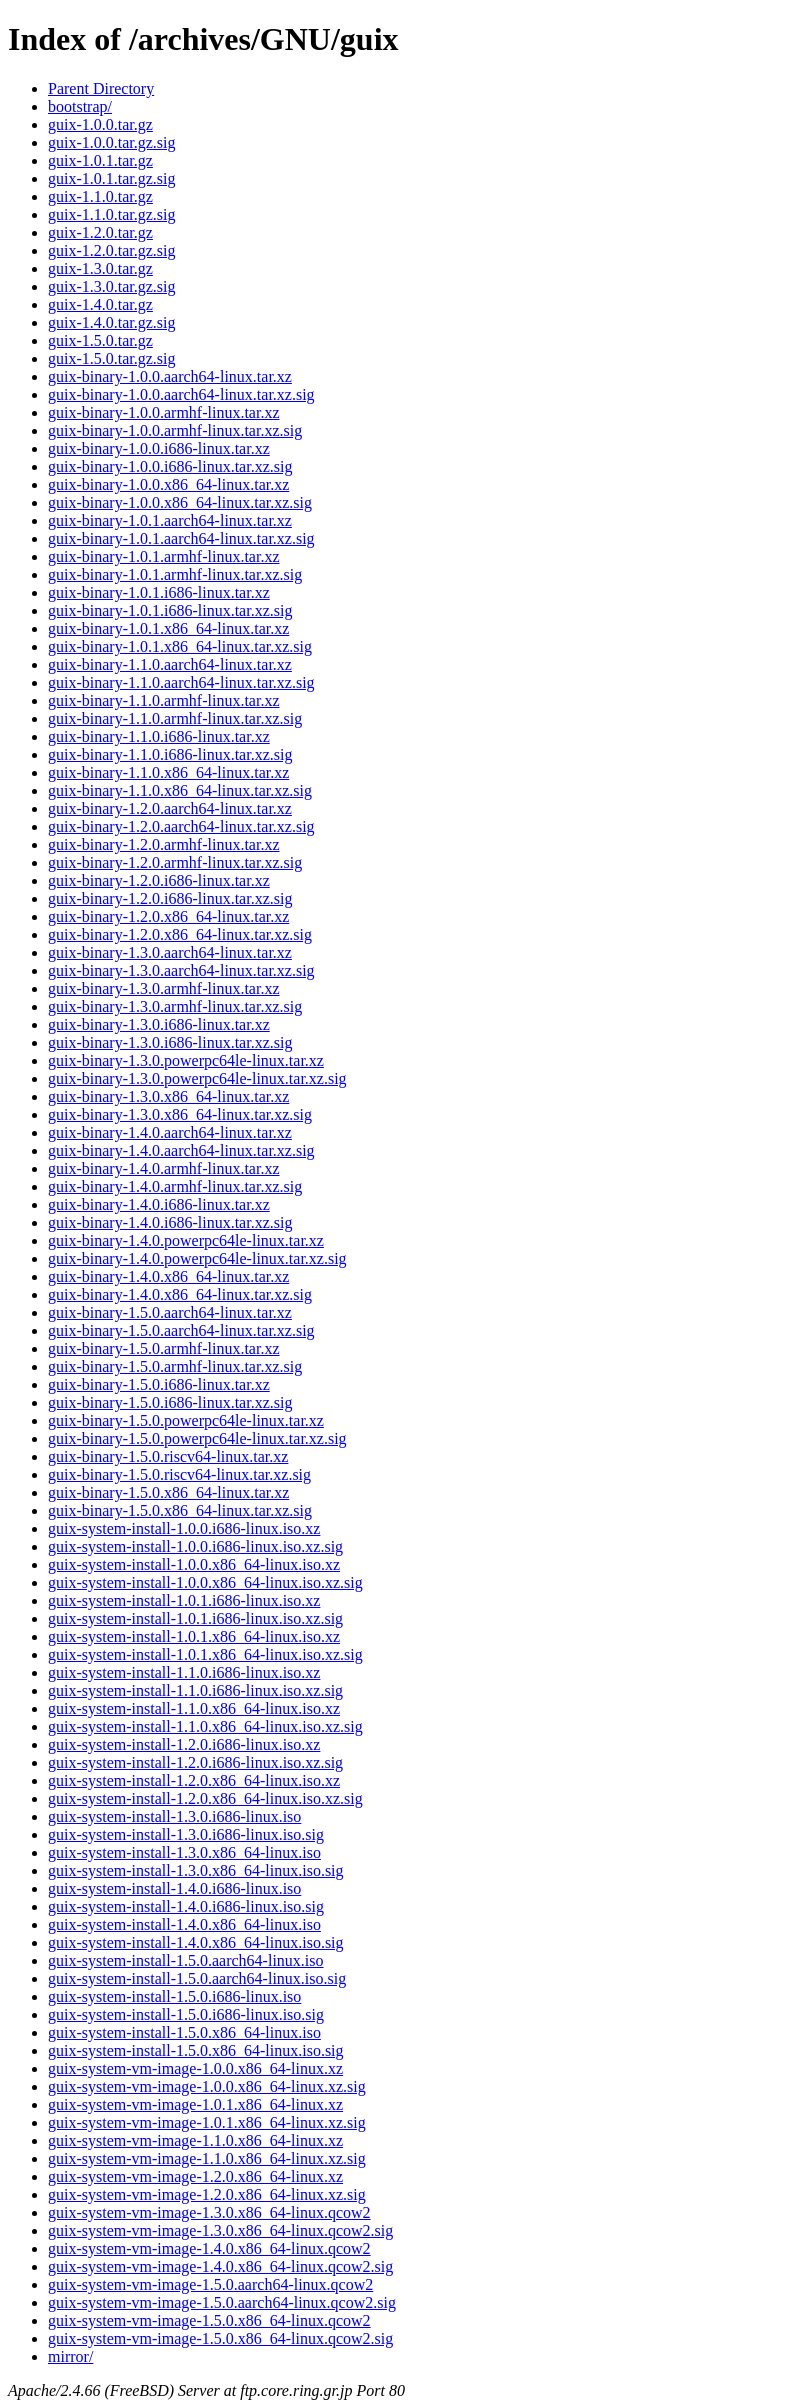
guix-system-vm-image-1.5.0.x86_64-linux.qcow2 (209, 2320)
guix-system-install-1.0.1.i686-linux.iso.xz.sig (195, 1618)
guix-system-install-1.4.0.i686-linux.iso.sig (186, 1906)
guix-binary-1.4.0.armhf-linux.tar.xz (164, 1168)
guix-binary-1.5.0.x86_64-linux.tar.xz (168, 1492)
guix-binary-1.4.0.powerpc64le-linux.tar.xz (186, 1240)
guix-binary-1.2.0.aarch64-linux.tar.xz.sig (181, 826)
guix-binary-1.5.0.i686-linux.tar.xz (159, 1384)
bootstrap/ (80, 106)
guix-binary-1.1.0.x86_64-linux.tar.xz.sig (180, 790)
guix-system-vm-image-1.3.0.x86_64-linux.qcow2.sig (220, 2230)
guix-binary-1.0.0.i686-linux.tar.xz (159, 448)
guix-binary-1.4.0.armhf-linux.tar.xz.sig (175, 1186)
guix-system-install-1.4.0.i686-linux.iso (174, 1888)
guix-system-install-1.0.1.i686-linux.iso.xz (184, 1600)
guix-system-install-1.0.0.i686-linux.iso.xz (184, 1528)
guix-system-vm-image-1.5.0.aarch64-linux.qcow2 (210, 2284)
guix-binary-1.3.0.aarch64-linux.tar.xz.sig (181, 970)
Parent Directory (101, 88)
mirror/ (70, 2356)
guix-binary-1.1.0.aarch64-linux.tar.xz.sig (181, 682)
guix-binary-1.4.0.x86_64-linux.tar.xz (168, 1276)
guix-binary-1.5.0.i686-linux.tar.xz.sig (170, 1402)
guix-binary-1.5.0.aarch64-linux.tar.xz (170, 1312)
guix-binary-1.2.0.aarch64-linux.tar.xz (170, 808)
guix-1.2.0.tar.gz (100, 232)
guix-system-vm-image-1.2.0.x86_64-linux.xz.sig (207, 2194)
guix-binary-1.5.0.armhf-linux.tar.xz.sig (175, 1366)
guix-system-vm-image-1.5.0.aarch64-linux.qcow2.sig (222, 2302)
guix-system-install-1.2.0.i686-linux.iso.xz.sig (195, 1762)
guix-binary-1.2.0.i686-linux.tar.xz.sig (170, 898)
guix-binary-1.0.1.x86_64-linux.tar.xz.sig (180, 646)
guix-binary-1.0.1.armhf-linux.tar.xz (164, 556)
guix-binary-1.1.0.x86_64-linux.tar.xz (168, 772)
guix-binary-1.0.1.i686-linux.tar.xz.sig (170, 610)
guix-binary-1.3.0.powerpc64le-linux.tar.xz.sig (197, 1078)
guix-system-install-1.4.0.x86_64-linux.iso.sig (196, 1942)
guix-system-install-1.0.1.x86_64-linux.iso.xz (194, 1636)
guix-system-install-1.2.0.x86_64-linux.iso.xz (194, 1780)
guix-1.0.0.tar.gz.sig (112, 142)
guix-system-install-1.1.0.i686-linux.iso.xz (184, 1672)
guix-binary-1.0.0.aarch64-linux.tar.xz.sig (181, 394)
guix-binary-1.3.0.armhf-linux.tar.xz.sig (175, 1006)
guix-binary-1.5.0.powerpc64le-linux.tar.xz (186, 1420)
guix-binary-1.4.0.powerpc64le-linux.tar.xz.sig (197, 1258)
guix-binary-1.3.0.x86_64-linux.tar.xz (168, 1096)
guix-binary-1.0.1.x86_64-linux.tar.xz (168, 628)
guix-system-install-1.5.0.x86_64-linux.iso (184, 2032)
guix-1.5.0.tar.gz (100, 340)
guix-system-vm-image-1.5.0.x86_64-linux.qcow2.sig (220, 2338)
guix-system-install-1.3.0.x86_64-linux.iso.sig (196, 1870)
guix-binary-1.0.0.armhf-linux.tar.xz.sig (175, 430)
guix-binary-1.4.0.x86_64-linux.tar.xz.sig (180, 1294)
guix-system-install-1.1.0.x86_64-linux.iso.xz (194, 1708)
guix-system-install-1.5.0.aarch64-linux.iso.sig (197, 1978)
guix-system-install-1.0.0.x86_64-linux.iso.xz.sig (205, 1582)
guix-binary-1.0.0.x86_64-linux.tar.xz (168, 484)
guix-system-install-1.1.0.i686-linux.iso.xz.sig (195, 1690)
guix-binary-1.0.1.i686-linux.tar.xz (159, 592)
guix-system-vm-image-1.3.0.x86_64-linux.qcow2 (209, 2212)
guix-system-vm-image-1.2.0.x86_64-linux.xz (195, 2176)
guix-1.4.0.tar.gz (100, 304)
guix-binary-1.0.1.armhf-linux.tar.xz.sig (175, 574)
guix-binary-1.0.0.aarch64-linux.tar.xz (170, 376)
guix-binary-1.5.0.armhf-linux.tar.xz (164, 1348)
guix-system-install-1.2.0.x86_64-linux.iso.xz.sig (205, 1798)
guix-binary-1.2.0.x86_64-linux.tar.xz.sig (180, 934)
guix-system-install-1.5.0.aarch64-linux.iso (186, 1960)
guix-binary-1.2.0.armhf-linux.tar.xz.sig (175, 862)
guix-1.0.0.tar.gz (100, 124)
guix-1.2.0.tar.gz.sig (112, 250)
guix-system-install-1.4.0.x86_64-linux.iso (184, 1924)
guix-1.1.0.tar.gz (100, 196)
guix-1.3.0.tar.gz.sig (112, 286)
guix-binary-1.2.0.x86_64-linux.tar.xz (168, 916)
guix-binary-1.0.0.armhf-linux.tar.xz (164, 412)
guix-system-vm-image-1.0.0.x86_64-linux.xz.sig (207, 2086)
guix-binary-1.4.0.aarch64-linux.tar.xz (170, 1132)
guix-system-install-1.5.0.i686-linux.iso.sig (186, 2014)
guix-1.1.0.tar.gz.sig (112, 214)
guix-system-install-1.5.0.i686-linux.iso (174, 1996)
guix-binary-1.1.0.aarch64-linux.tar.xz (170, 664)
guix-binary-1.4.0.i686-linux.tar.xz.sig (170, 1222)
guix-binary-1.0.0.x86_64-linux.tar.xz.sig (180, 502)
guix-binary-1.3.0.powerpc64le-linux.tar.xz (186, 1060)
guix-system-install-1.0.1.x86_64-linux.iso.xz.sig (205, 1654)
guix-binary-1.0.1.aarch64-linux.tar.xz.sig (181, 538)
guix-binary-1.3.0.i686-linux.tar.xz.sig (170, 1042)
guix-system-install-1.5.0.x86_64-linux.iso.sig (196, 2050)
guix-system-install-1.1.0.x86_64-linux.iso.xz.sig (205, 1726)
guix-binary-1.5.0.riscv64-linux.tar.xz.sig (179, 1474)
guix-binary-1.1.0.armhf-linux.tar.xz (164, 700)
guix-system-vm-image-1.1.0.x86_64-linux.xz (195, 2140)
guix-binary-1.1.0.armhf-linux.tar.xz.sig (175, 718)
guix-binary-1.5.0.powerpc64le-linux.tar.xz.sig (197, 1438)
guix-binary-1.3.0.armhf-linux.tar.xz (164, 988)
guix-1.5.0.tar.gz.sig (112, 358)
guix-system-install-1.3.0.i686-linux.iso (174, 1816)
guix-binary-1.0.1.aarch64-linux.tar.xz (170, 520)
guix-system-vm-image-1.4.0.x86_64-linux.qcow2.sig (220, 2266)
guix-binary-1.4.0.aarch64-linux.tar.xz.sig (181, 1150)
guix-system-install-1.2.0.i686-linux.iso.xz (184, 1744)
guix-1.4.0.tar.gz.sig (112, 322)
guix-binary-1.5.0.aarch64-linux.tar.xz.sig (181, 1330)
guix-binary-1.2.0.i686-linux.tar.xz (159, 880)
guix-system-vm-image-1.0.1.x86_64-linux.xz (195, 2104)
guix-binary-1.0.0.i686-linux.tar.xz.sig (170, 466)
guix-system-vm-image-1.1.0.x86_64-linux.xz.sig (207, 2158)
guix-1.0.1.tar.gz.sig (112, 178)
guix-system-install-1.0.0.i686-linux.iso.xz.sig (195, 1546)
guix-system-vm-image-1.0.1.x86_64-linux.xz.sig (207, 2122)
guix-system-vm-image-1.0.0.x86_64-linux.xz (195, 2068)
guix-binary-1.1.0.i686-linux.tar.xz (159, 736)
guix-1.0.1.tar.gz (100, 160)
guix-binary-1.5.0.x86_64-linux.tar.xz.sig (180, 1510)
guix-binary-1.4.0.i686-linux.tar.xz (159, 1204)
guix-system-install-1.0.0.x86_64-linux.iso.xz (194, 1564)
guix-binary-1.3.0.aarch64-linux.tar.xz (170, 952)
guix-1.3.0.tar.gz (100, 268)
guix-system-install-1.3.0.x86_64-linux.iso (184, 1852)
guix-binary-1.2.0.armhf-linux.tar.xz (164, 844)
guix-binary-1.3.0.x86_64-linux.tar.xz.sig (180, 1114)
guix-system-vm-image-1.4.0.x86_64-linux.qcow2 (209, 2248)
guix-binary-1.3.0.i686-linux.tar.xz (159, 1024)
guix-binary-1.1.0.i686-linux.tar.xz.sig (170, 754)
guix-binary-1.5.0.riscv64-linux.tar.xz (168, 1456)
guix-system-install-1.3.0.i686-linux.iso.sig (186, 1834)
